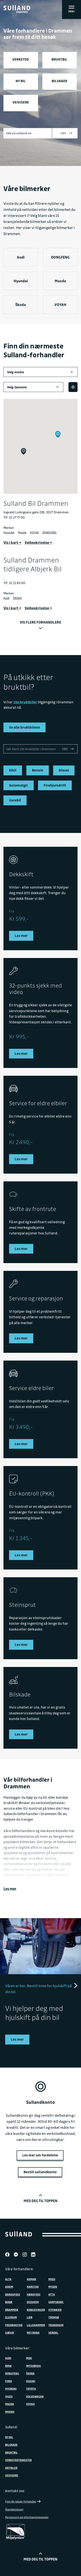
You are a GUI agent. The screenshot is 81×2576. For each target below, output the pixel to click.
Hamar (31, 2279)
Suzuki (30, 2381)
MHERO (9, 2411)
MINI (29, 2358)
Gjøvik (9, 2332)
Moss (51, 2279)
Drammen (11, 2309)
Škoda (20, 304)
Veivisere (11, 2475)
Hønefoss (33, 2294)
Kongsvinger (36, 2309)
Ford (8, 2381)
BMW (8, 2365)
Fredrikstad (13, 2325)
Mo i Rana (33, 2332)
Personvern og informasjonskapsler (27, 2517)
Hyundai (21, 281)
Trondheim (56, 2325)
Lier (29, 2317)
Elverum (11, 2317)
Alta (8, 2279)
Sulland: (11, 2427)
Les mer (9, 1888)
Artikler (11, 2467)
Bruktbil (11, 2452)
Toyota (31, 2388)
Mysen (52, 2286)
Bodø (8, 2302)
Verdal (53, 2332)
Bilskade (11, 2444)
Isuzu (9, 2396)
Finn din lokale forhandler (23, 2501)
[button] (23, 451)
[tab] (3, 1967)
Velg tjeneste (33, 387)
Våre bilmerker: (17, 2348)
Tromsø (53, 2317)
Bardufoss (12, 2294)
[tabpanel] (40, 2014)
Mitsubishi (33, 2365)
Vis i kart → (12, 542)
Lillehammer (36, 2325)
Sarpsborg (56, 2302)
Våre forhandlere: (19, 2269)
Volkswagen (35, 2396)
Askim (9, 2286)
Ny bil (9, 2437)
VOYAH (60, 304)
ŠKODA (17, 598)
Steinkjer (55, 2309)
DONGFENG (60, 257)
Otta (51, 2294)
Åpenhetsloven (14, 2509)
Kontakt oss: (15, 2491)
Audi (21, 257)
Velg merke (40, 372)
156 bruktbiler (25, 702)
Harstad (33, 2286)
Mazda (60, 281)
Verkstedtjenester (18, 2460)
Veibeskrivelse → (38, 542)
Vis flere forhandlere (40, 624)
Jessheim (33, 2302)
